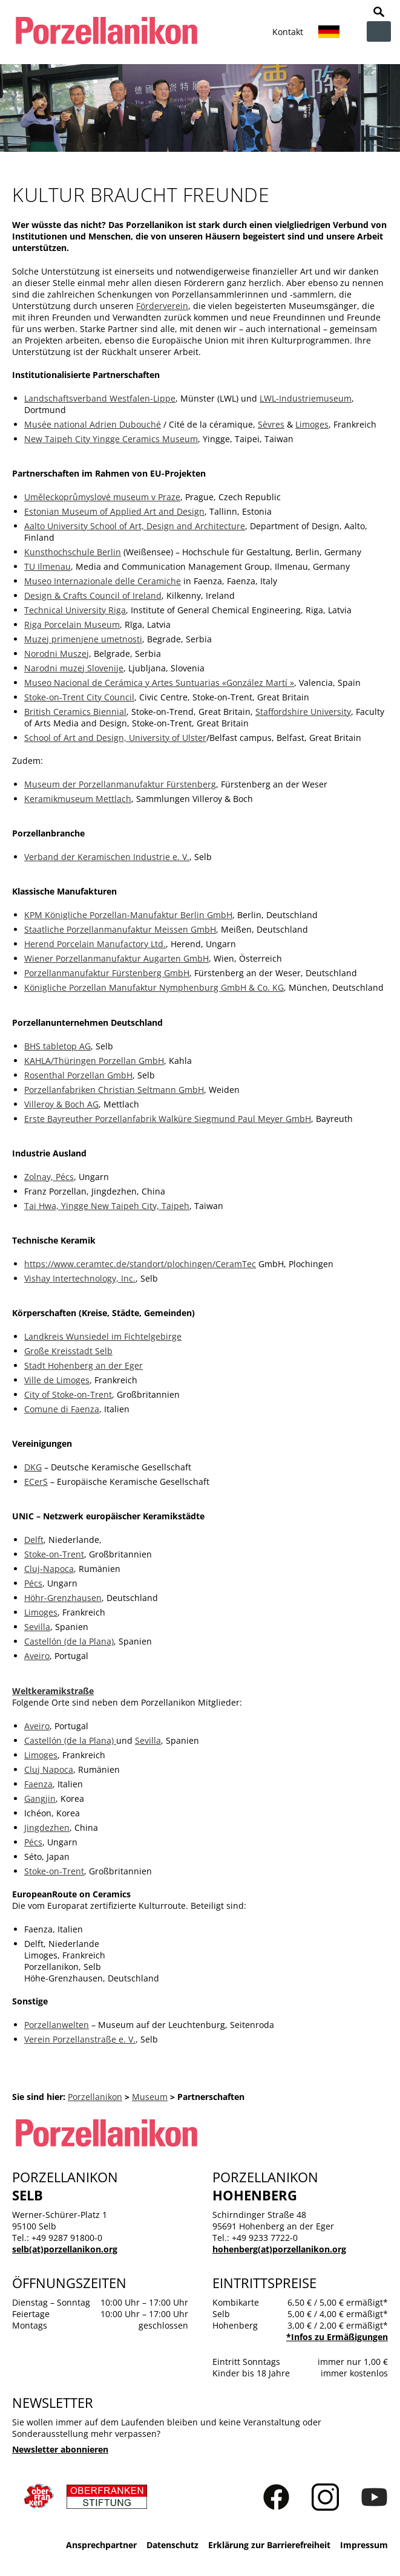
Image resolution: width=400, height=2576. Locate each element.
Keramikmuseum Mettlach (77, 798)
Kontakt (287, 31)
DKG (33, 1467)
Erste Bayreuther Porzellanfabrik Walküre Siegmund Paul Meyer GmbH (167, 1118)
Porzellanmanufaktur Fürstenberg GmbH (106, 973)
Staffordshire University (303, 711)
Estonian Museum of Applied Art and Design (114, 511)
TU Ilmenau (47, 566)
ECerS (36, 1481)
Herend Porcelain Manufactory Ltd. (95, 944)
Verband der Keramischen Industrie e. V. (106, 856)
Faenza (38, 1784)
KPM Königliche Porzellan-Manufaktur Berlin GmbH (128, 915)
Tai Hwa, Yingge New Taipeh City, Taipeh (106, 1205)
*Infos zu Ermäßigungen (337, 2337)
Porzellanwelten (56, 2024)
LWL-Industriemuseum (306, 398)
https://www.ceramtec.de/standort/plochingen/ (119, 1264)
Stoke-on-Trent (54, 1554)
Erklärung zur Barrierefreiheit (269, 2545)
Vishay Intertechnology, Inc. (80, 1278)
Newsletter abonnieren (60, 2449)
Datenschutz (172, 2545)
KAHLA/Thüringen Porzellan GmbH (94, 1060)
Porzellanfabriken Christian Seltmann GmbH (114, 1089)
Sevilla (37, 1626)
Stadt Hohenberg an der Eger (83, 1365)
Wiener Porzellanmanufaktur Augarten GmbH (116, 958)
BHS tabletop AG (57, 1046)
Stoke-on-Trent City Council (79, 697)
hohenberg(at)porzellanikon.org (279, 2249)
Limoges (312, 424)
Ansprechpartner (101, 2545)
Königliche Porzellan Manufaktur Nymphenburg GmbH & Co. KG (154, 987)
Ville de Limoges (57, 1380)
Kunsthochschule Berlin (72, 552)
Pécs (33, 1583)
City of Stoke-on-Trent (68, 1394)
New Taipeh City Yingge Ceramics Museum (111, 439)
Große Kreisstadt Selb (68, 1351)
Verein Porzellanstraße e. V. (80, 2039)
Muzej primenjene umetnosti (83, 639)
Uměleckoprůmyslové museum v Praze (102, 497)
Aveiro (37, 1655)
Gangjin (40, 1798)
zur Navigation (379, 31)
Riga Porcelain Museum (72, 624)
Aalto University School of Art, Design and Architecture (134, 526)
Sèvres (271, 424)
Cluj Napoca (48, 1769)
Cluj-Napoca (49, 1568)
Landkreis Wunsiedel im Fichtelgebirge (103, 1336)
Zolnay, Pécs (49, 1176)
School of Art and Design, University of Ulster (115, 737)
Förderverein (162, 305)
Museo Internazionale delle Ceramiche (102, 581)
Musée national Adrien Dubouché (92, 424)
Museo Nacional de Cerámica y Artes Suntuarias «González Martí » (159, 682)
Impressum (364, 2545)
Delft (34, 1539)
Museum (150, 2096)
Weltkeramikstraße (53, 1691)
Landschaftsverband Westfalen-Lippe (99, 398)
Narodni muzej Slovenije (73, 668)
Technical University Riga (75, 610)
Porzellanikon (95, 2096)
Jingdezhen (47, 1827)
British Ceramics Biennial (75, 711)
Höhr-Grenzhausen (63, 1597)
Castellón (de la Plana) (69, 1641)
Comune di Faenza (61, 1409)
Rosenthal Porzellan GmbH (78, 1075)
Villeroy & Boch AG (61, 1104)
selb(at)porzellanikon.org (64, 2249)
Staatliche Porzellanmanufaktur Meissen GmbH (120, 929)
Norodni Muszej (56, 653)
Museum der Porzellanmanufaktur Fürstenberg (120, 784)
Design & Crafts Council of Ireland (93, 595)
